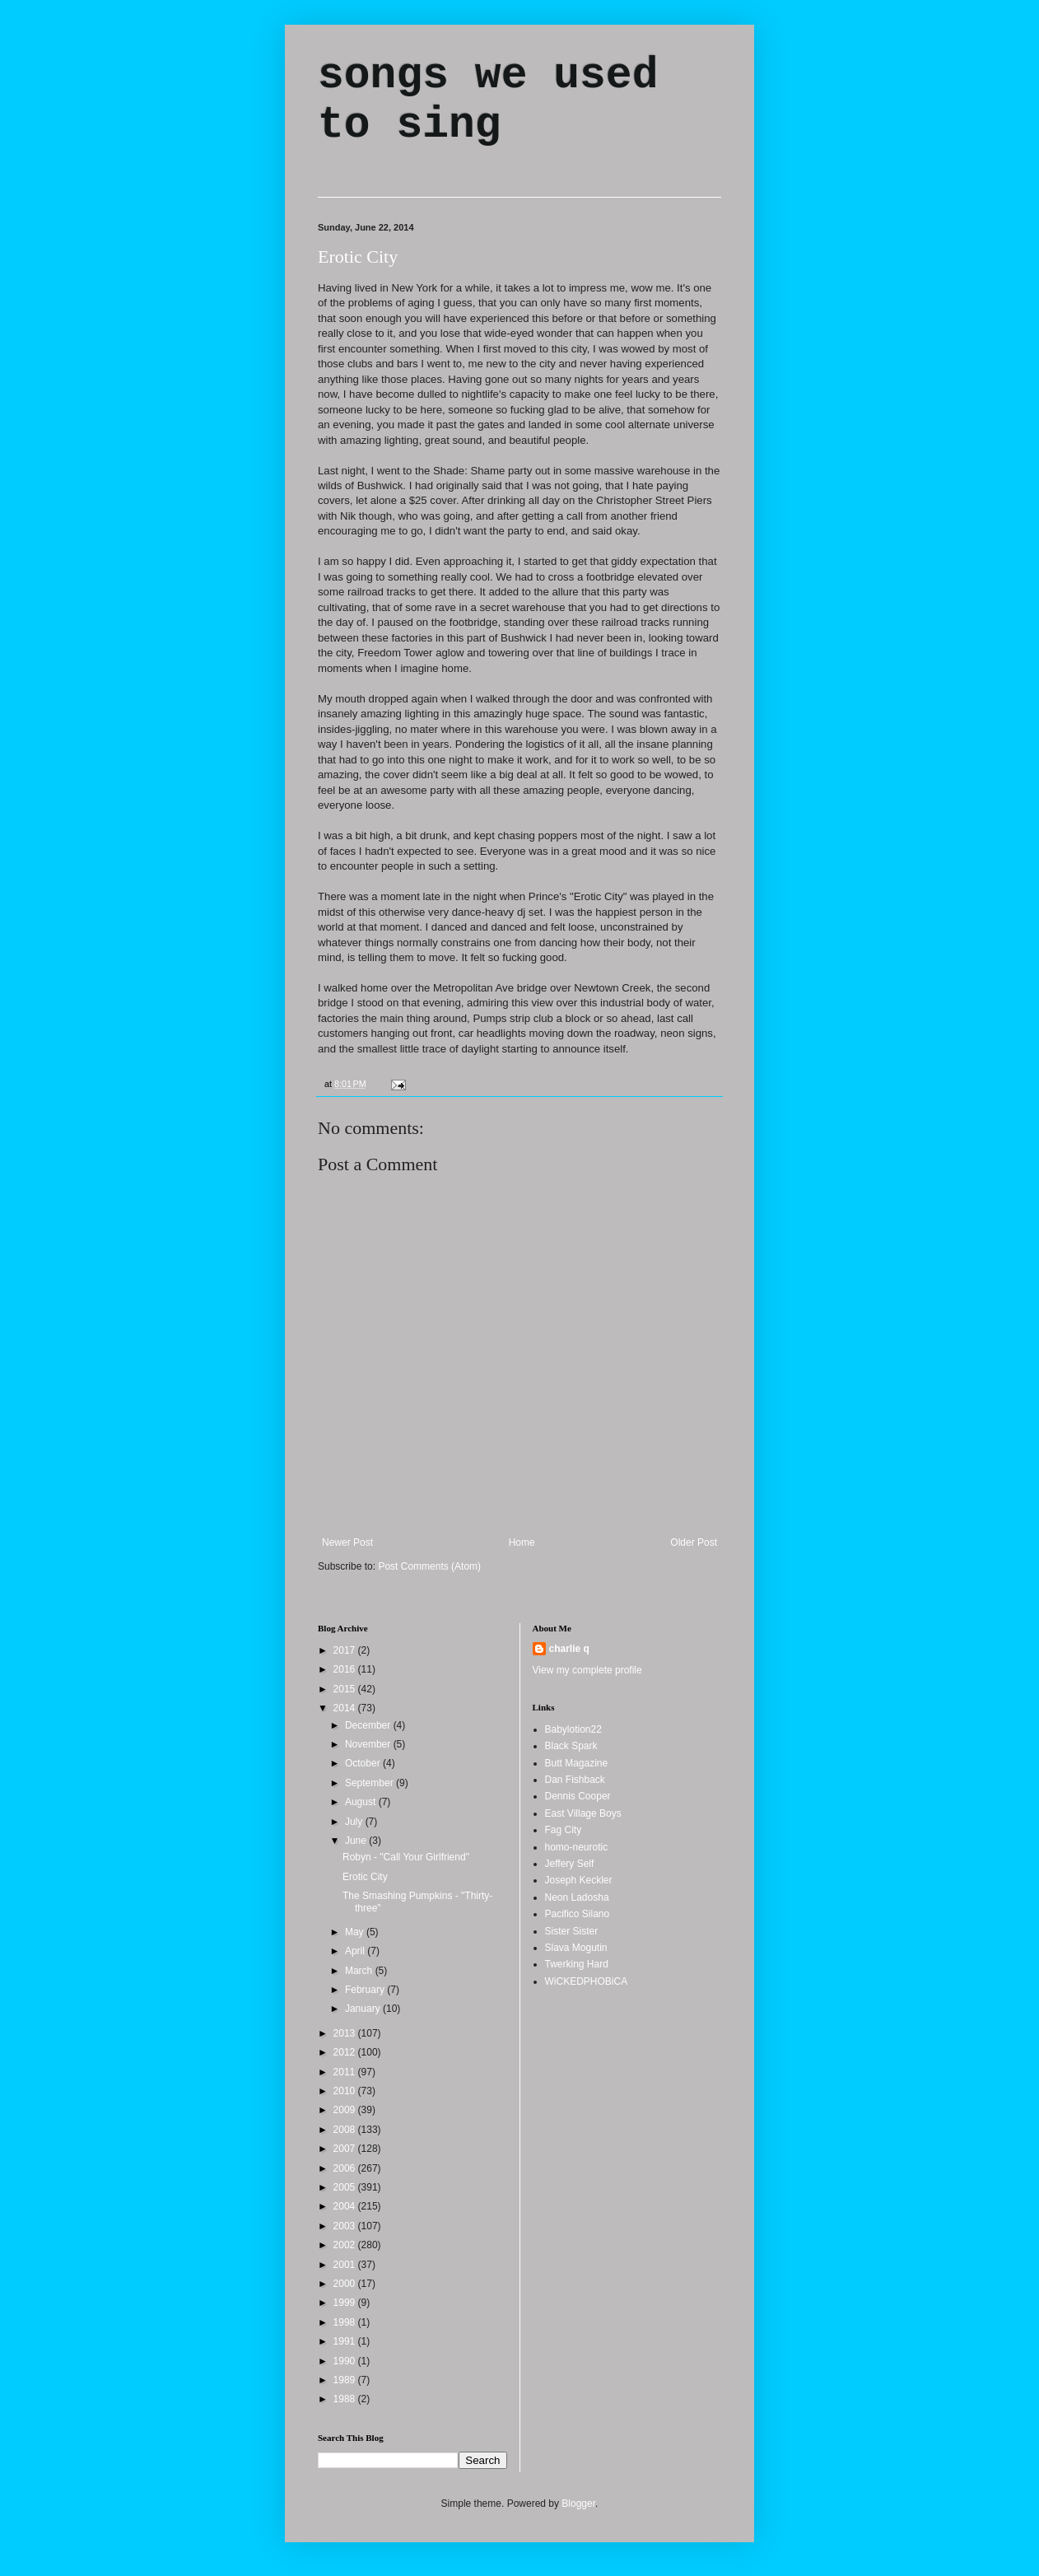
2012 (345, 2052)
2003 (345, 2226)
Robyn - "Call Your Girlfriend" (405, 1857)
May (355, 1932)
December (369, 1725)
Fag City (563, 1830)
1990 (345, 2361)
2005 (345, 2187)
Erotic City (358, 256)
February (366, 1989)
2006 (345, 2168)
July (355, 1821)
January (364, 2008)
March (360, 1970)
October (364, 1763)
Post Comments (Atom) (429, 1566)
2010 (345, 2091)
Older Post (693, 1542)
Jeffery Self (569, 1863)
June (357, 1840)
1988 (345, 2399)
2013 (345, 2033)
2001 (345, 2264)
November (369, 1744)
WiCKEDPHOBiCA (586, 1981)
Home (522, 1542)
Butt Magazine (576, 1763)
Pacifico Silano (577, 1914)
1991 (345, 2341)
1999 (345, 2302)
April (356, 1951)
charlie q (569, 1648)
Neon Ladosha (577, 1897)
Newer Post (347, 1542)
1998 (345, 2322)
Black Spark (571, 1746)
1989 (345, 2380)
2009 (345, 2110)
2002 (345, 2245)
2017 (345, 1650)
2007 (345, 2148)
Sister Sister (572, 1931)
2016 (345, 1669)
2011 (345, 2072)
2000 (345, 2283)
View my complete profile (587, 1670)
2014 (345, 1708)
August (362, 1802)
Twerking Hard (576, 1964)
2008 (345, 2129)
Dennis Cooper (578, 1796)
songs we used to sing (488, 100)
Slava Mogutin (576, 1947)
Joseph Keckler (579, 1880)
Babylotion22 (573, 1729)
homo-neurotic (576, 1847)
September (370, 1783)
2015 (345, 1689)
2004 (345, 2206)
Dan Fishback (575, 1779)
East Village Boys (583, 1813)
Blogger (578, 2503)
